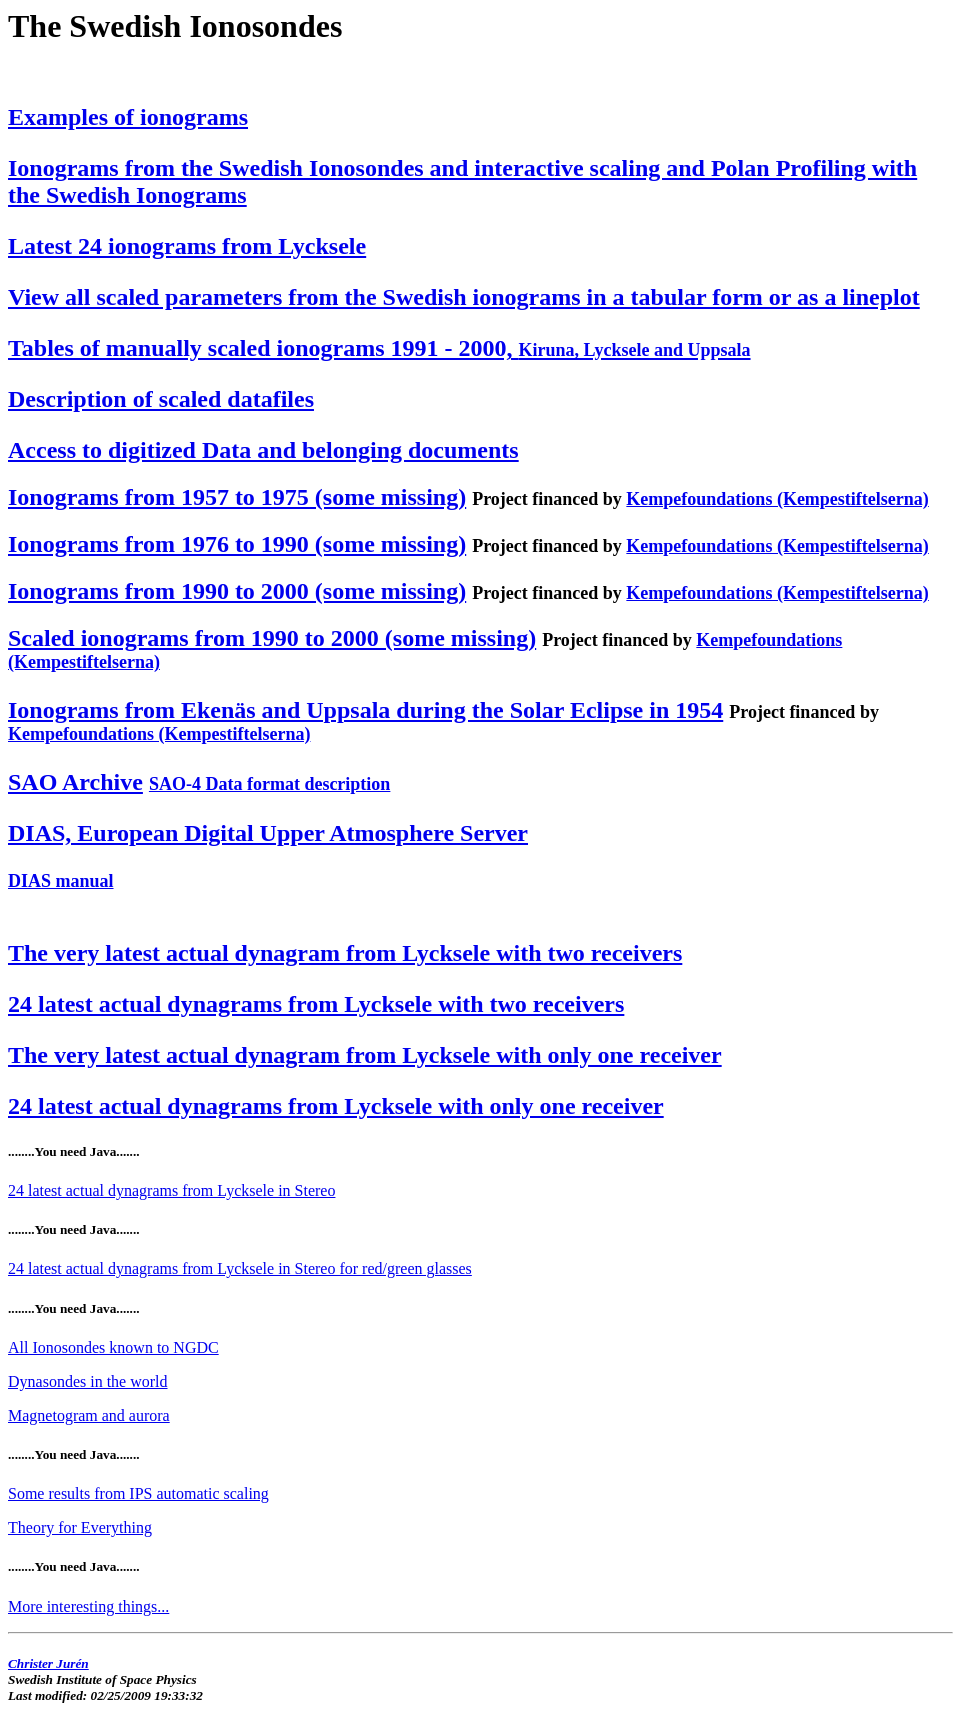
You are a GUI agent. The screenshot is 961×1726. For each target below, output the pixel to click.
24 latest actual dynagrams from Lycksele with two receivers (316, 1004)
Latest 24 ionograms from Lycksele (187, 246)
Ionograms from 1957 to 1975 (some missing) (237, 497)
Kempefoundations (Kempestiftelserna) (777, 499)
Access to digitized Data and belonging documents (263, 450)
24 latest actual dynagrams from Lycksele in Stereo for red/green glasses (240, 1268)
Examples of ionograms (128, 117)
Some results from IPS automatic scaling (138, 1493)
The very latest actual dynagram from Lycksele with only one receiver (365, 1055)
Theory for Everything (80, 1527)
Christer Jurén (48, 1663)
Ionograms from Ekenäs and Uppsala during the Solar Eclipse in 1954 (365, 710)
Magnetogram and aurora (89, 1415)
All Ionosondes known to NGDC (113, 1347)
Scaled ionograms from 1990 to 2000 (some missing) (272, 638)
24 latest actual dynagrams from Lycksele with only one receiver (336, 1106)
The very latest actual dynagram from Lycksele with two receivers (345, 953)
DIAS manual (61, 881)
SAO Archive (75, 782)
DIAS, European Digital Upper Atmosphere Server (268, 833)
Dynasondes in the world (88, 1381)
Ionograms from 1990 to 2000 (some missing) (237, 591)
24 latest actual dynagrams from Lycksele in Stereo (171, 1190)
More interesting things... (88, 1606)
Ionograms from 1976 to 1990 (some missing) (237, 544)
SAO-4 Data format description (269, 784)
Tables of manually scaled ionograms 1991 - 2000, (379, 348)
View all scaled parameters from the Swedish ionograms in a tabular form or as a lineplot (464, 297)
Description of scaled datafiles (161, 399)
